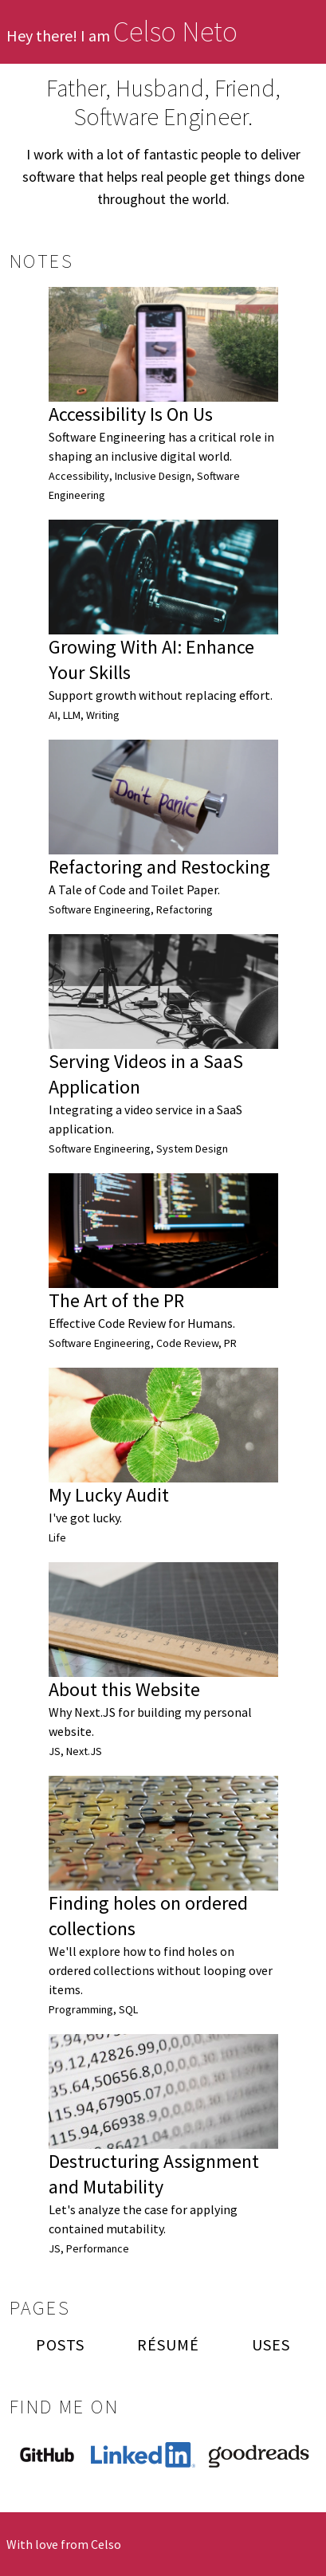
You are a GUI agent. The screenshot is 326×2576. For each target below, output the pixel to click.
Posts (60, 2344)
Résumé (168, 2344)
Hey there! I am (122, 35)
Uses (271, 2344)
